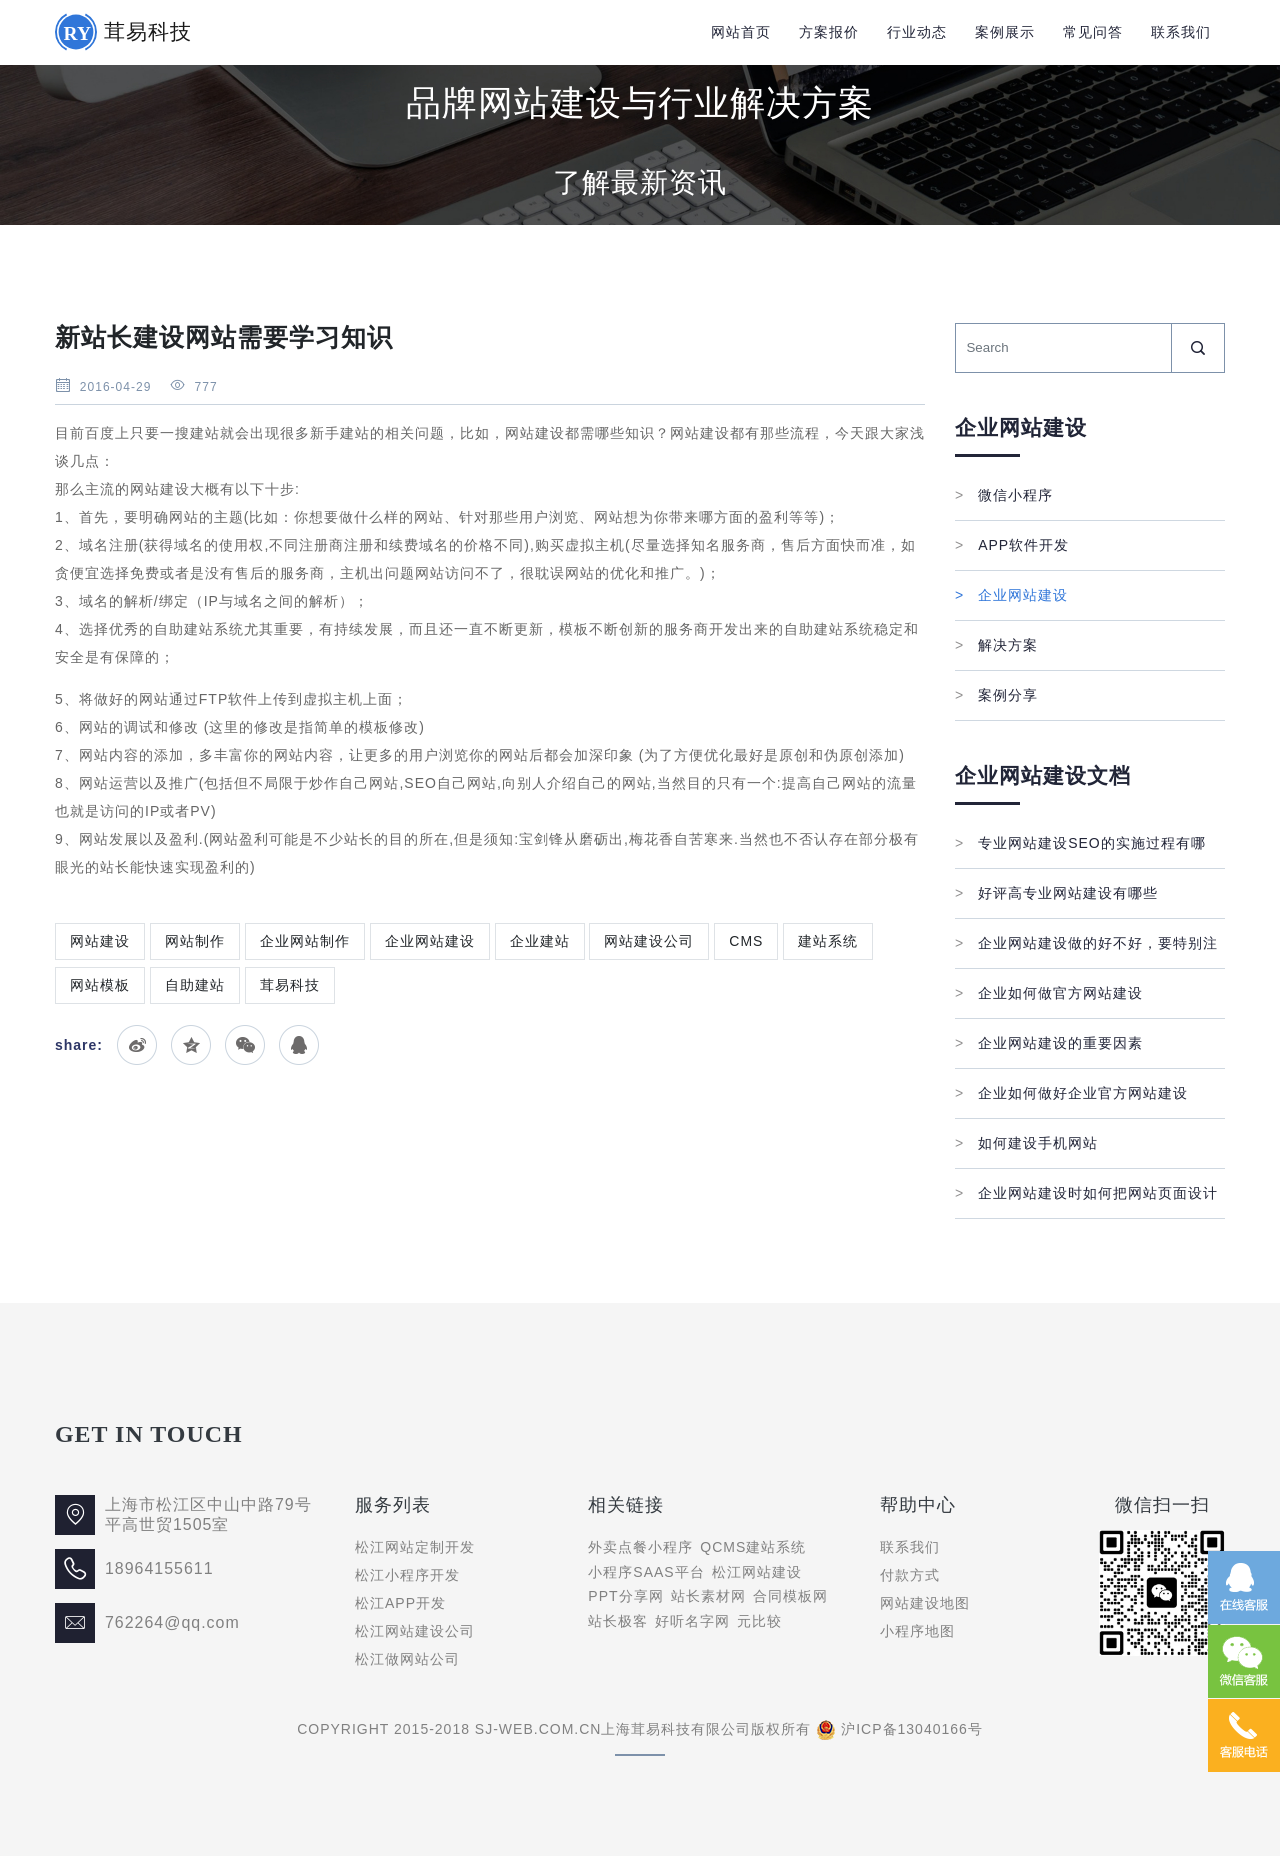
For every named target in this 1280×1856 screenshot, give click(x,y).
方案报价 (829, 32)
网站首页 (741, 32)
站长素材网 (708, 1596)
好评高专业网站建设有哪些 (1056, 893)
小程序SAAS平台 (646, 1572)
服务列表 (393, 1505)
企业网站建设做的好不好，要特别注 (1086, 943)
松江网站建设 (757, 1572)
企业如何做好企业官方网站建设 (1071, 1093)
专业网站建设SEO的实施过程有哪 (1080, 843)
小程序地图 (917, 1631)
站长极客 (618, 1621)
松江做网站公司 (407, 1659)
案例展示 (1005, 32)
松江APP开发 (400, 1603)
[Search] (1063, 348)
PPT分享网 (625, 1596)
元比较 (759, 1621)
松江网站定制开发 (415, 1547)
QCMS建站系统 (753, 1547)
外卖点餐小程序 (640, 1547)
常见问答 (1093, 32)
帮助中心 (918, 1505)
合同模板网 (790, 1596)
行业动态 (917, 32)
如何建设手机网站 (1026, 1143)
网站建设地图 (925, 1603)
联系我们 (1181, 32)
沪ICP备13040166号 (912, 1729)
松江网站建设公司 (415, 1631)
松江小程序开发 (407, 1575)
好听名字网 (692, 1621)
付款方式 (910, 1575)
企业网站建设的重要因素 (1049, 1043)
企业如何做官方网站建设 (1049, 993)
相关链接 (626, 1505)
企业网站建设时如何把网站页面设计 (1086, 1193)
